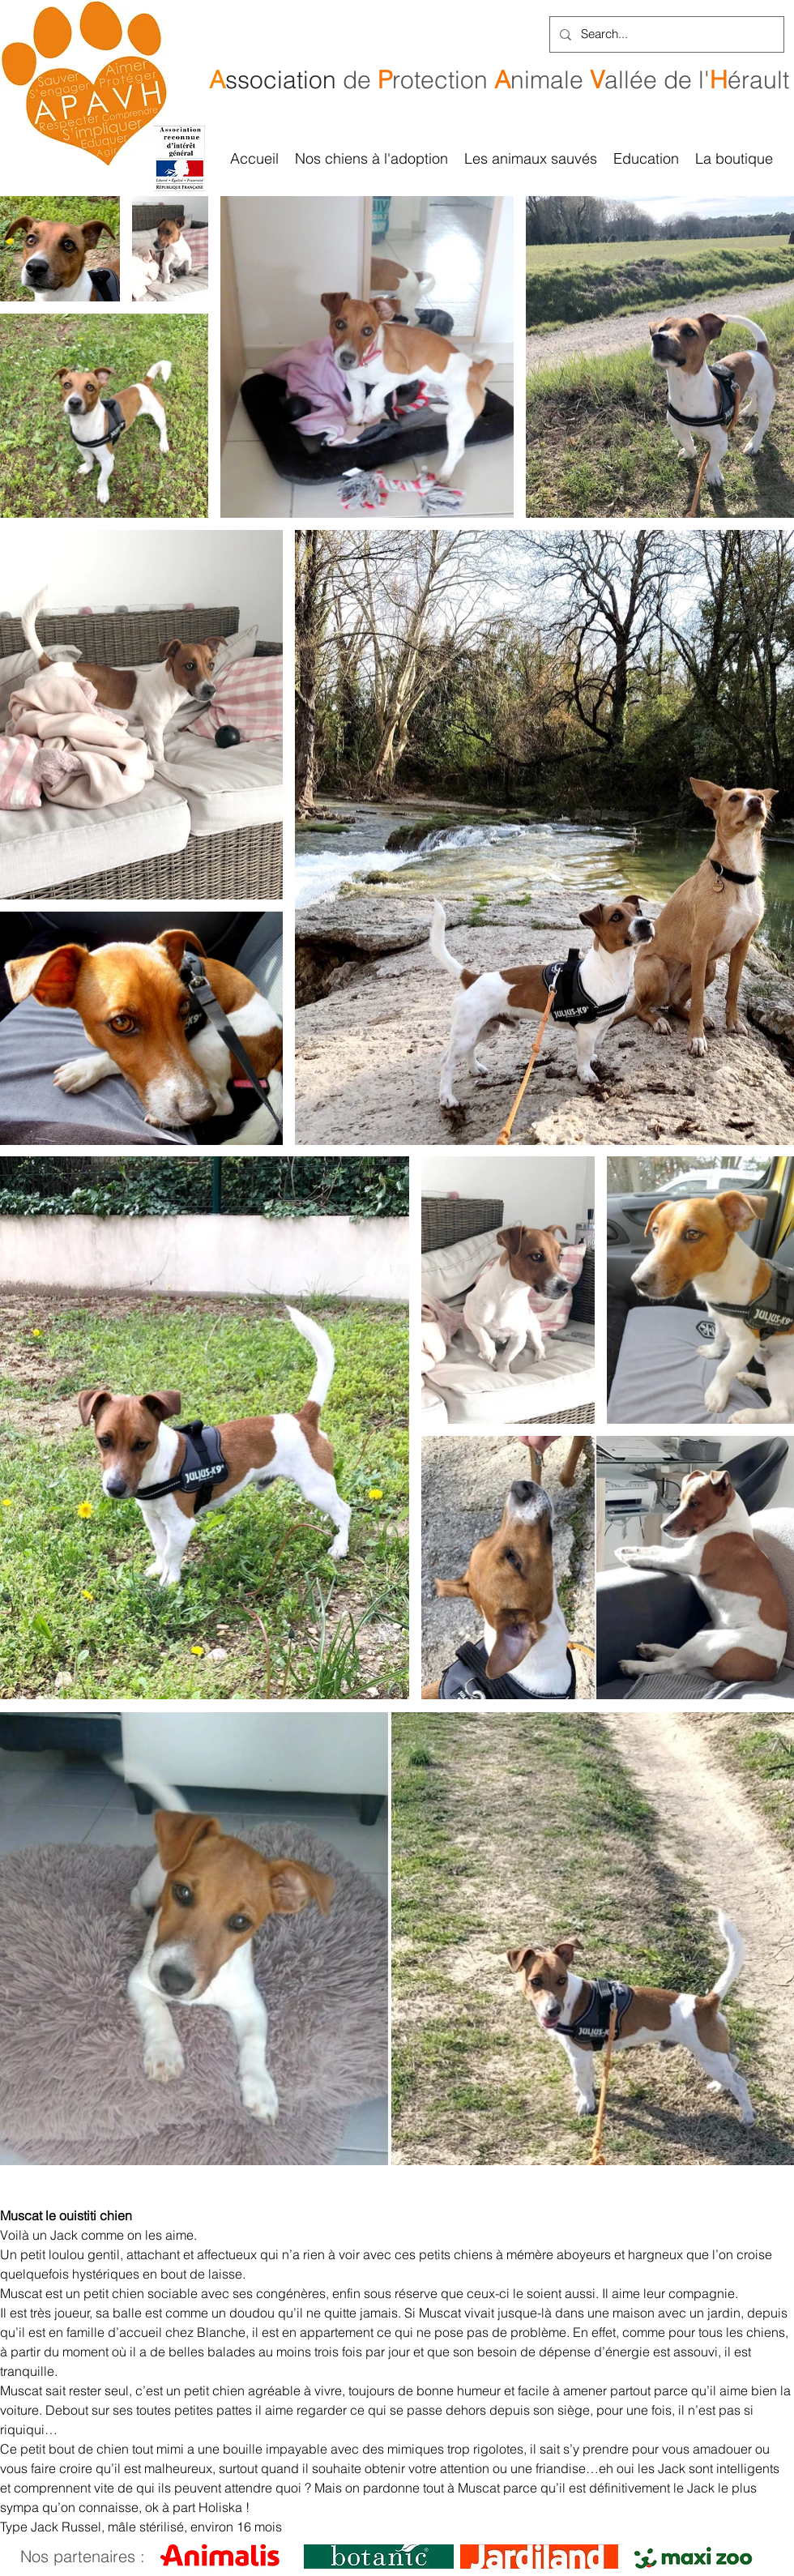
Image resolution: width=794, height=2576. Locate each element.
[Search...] (665, 34)
